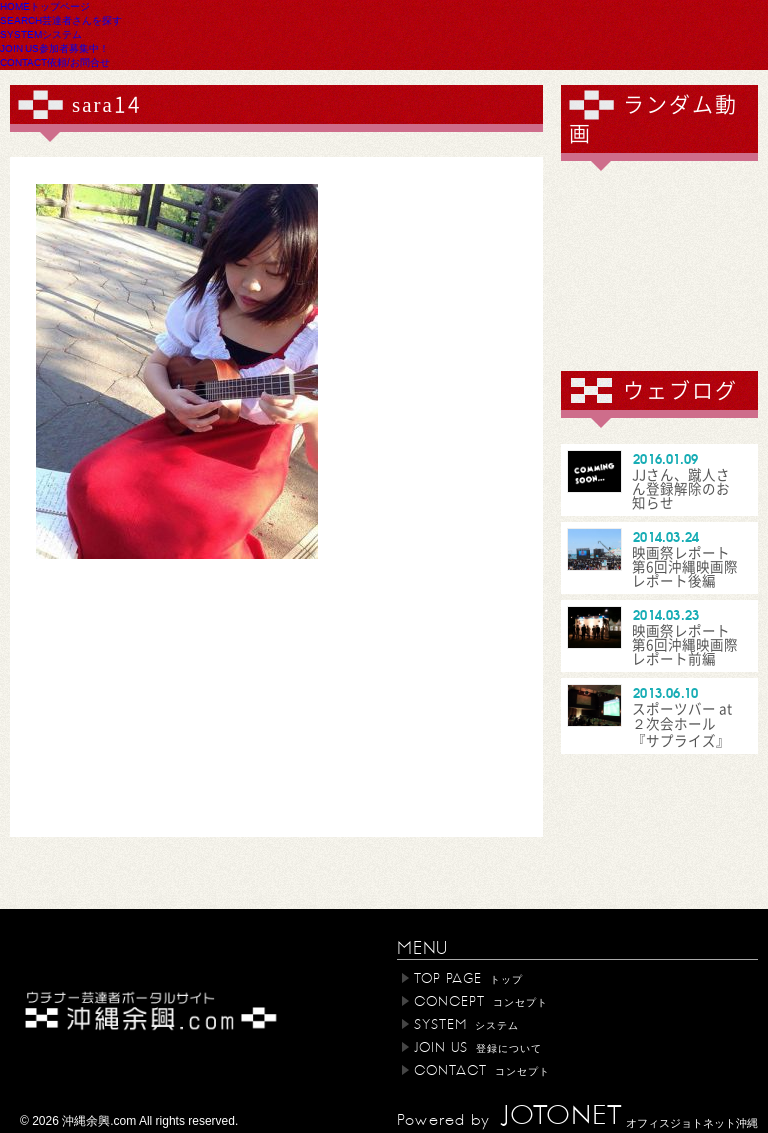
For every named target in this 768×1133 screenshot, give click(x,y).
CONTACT (55, 62)
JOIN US (54, 48)
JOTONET (561, 1116)
